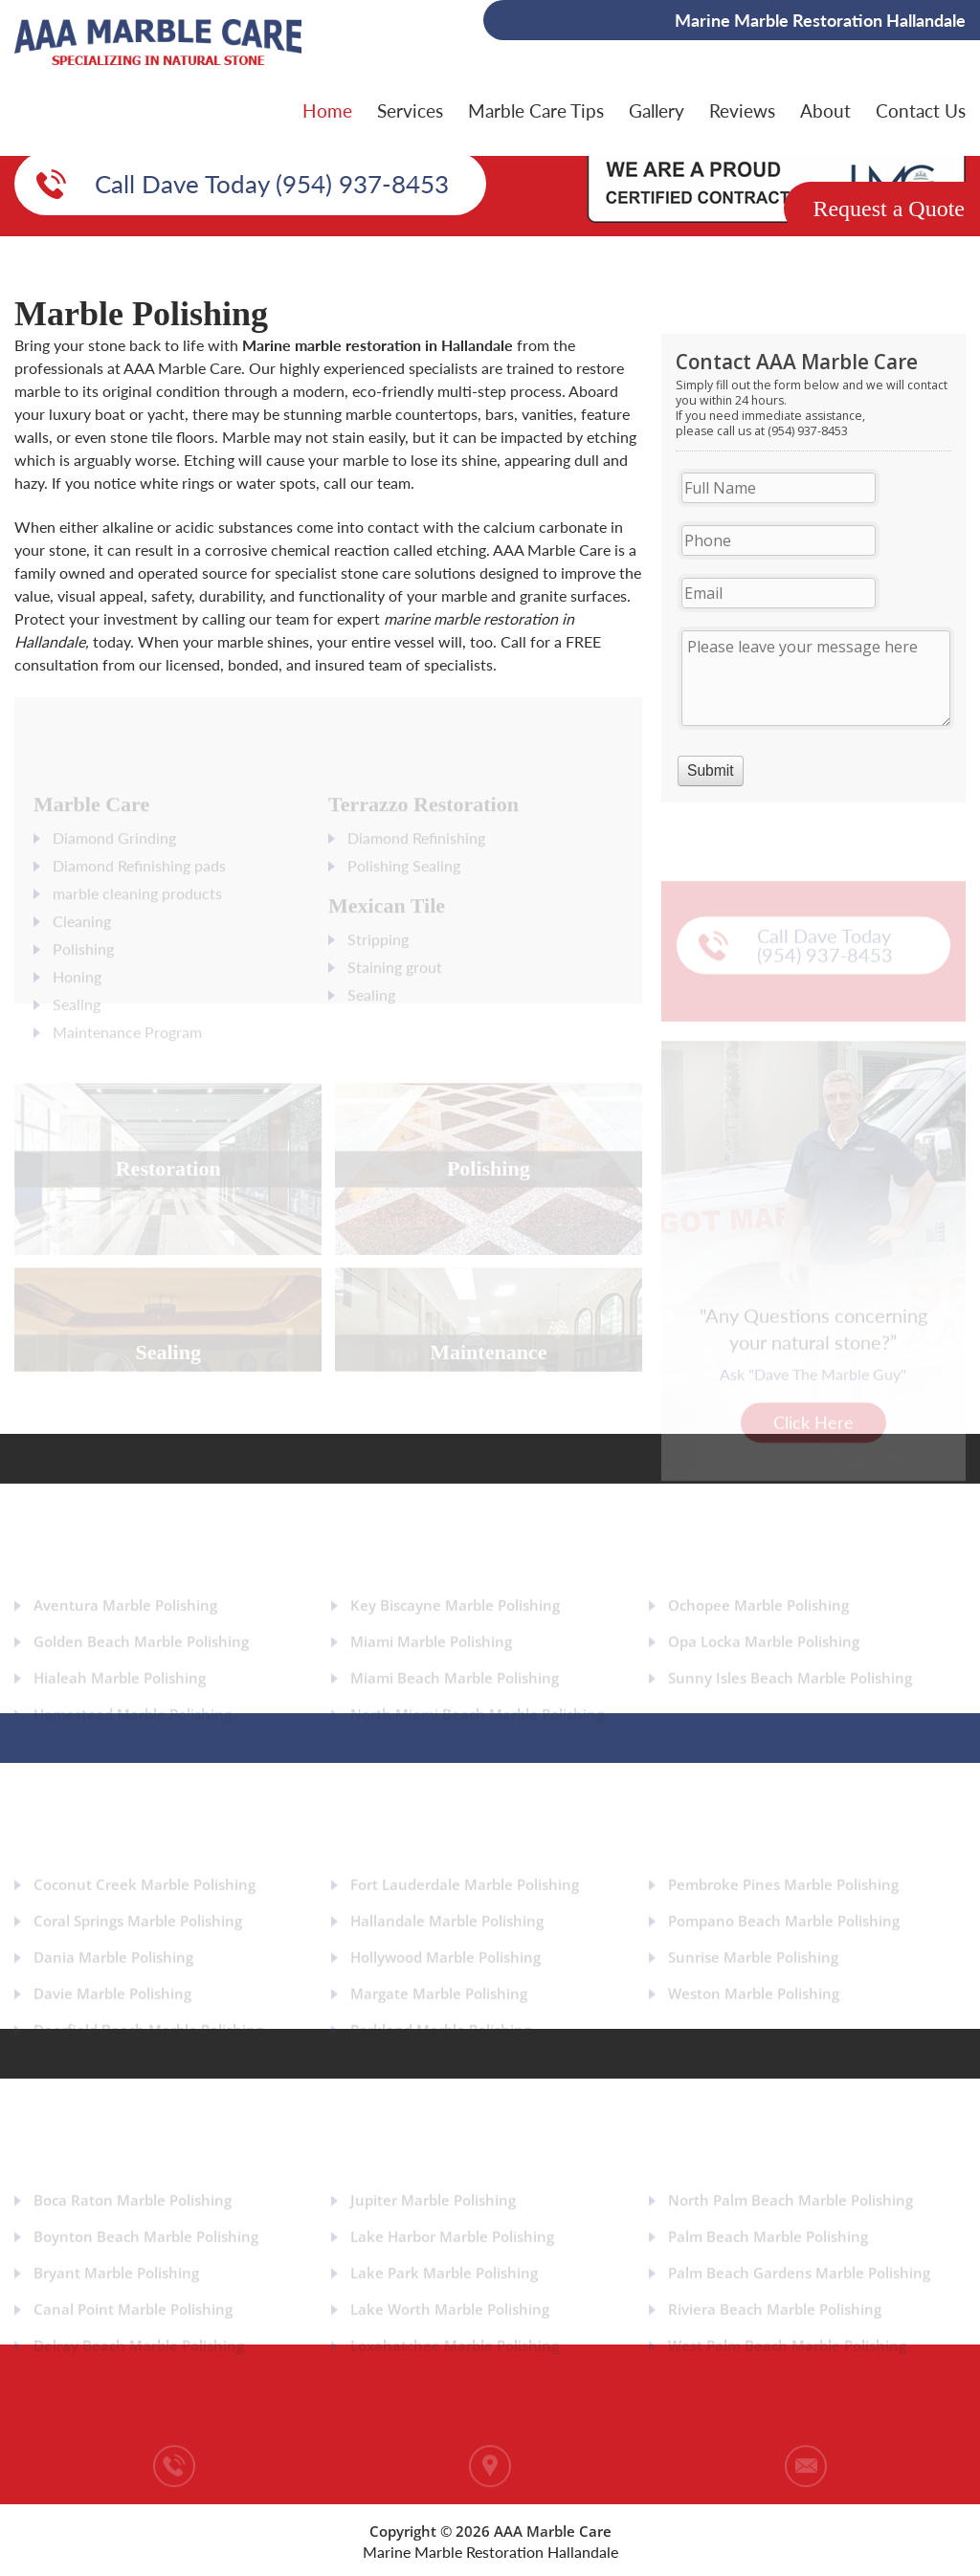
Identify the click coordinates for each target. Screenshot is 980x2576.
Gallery (656, 110)
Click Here (813, 1422)
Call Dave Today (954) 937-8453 (272, 183)
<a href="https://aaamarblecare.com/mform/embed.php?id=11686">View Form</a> (813, 568)
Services (410, 110)
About (825, 110)
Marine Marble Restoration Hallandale (490, 2552)
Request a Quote (889, 208)
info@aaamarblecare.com (806, 2511)
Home (327, 110)
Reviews (742, 110)
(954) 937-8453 (173, 2511)
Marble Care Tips (536, 110)
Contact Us (921, 110)
